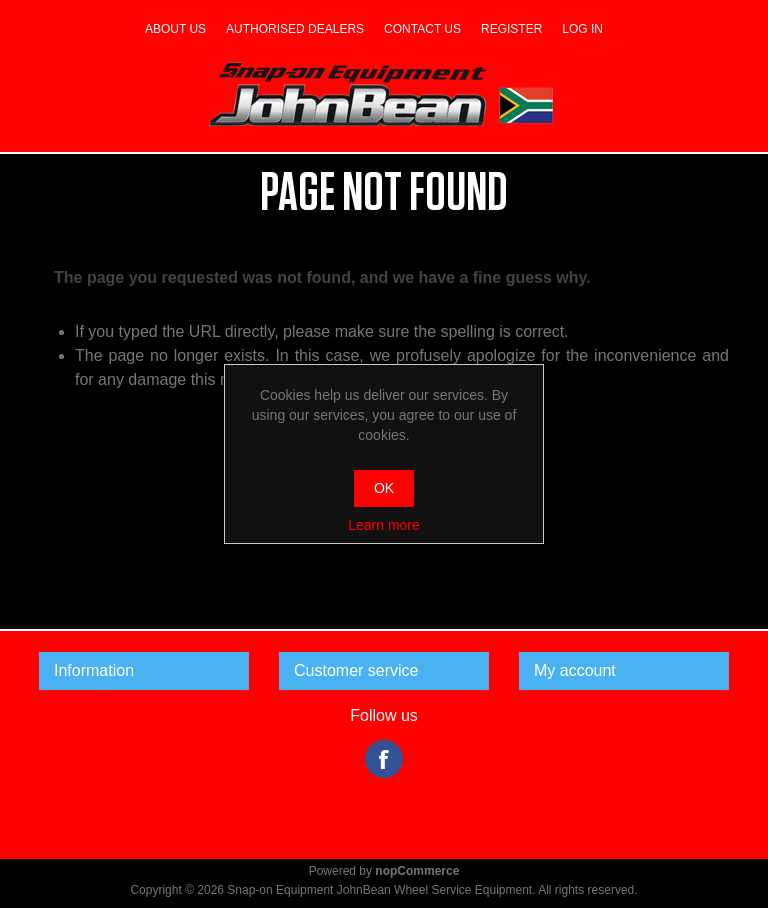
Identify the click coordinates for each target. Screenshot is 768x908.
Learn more (384, 525)
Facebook (384, 759)
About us (175, 29)
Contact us (422, 29)
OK (384, 488)
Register (511, 29)
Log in (582, 29)
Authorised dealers (295, 29)
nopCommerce (417, 871)
